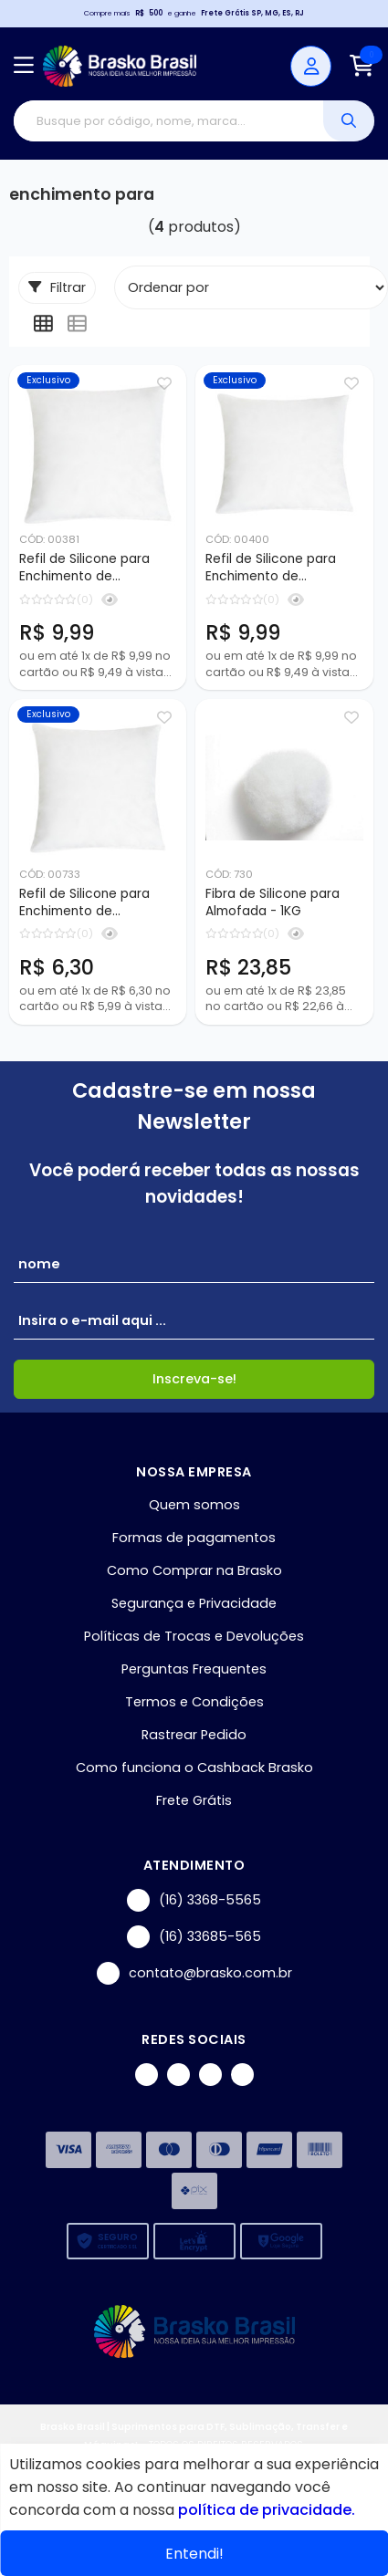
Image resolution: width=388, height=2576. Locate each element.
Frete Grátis (194, 1800)
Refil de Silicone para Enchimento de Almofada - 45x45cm (86, 568)
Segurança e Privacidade (194, 1603)
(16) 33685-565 (194, 1936)
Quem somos (194, 1505)
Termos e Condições (194, 1702)
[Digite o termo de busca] (168, 120)
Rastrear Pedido (194, 1735)
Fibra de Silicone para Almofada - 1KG (272, 902)
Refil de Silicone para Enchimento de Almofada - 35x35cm (84, 903)
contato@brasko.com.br (194, 1973)
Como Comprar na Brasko (194, 1570)
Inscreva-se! (194, 1379)
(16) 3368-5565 (194, 1900)
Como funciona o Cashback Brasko (194, 1767)
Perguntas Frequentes (194, 1669)
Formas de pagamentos (194, 1537)
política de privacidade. (266, 2509)
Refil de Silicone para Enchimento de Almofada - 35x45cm (271, 568)
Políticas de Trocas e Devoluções (194, 1636)
